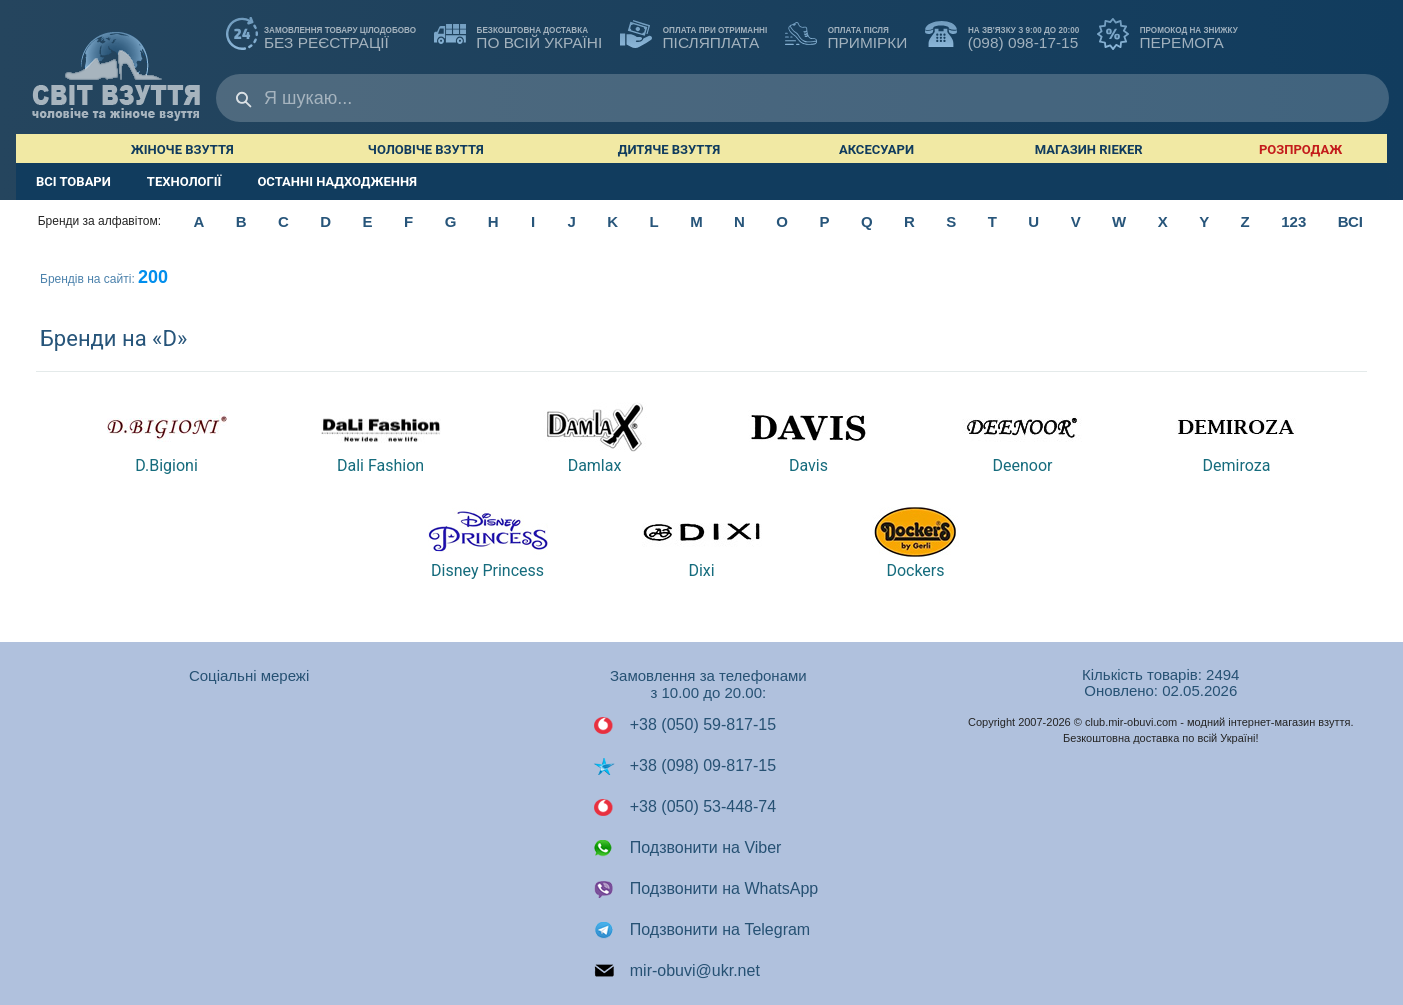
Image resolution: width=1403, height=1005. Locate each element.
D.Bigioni (167, 438)
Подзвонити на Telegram (701, 930)
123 (1293, 221)
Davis (808, 438)
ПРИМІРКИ (846, 35)
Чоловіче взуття (426, 149)
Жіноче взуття (182, 149)
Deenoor (1022, 438)
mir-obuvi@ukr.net (676, 971)
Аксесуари (876, 149)
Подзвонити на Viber (687, 848)
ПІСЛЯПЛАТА (693, 35)
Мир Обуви (116, 66)
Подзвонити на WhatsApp (705, 889)
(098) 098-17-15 (1002, 35)
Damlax (595, 438)
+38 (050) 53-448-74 (684, 807)
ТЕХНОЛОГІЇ (184, 181)
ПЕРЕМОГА (1167, 35)
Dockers (915, 543)
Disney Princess (488, 543)
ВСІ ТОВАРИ (73, 181)
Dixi (702, 543)
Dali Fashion (381, 438)
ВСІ (1350, 221)
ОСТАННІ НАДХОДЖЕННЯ (337, 181)
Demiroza (1236, 438)
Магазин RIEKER (1089, 149)
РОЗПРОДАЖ (1300, 149)
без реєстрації (321, 35)
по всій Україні (518, 35)
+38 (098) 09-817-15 (684, 766)
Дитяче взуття (669, 149)
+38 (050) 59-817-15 (684, 725)
